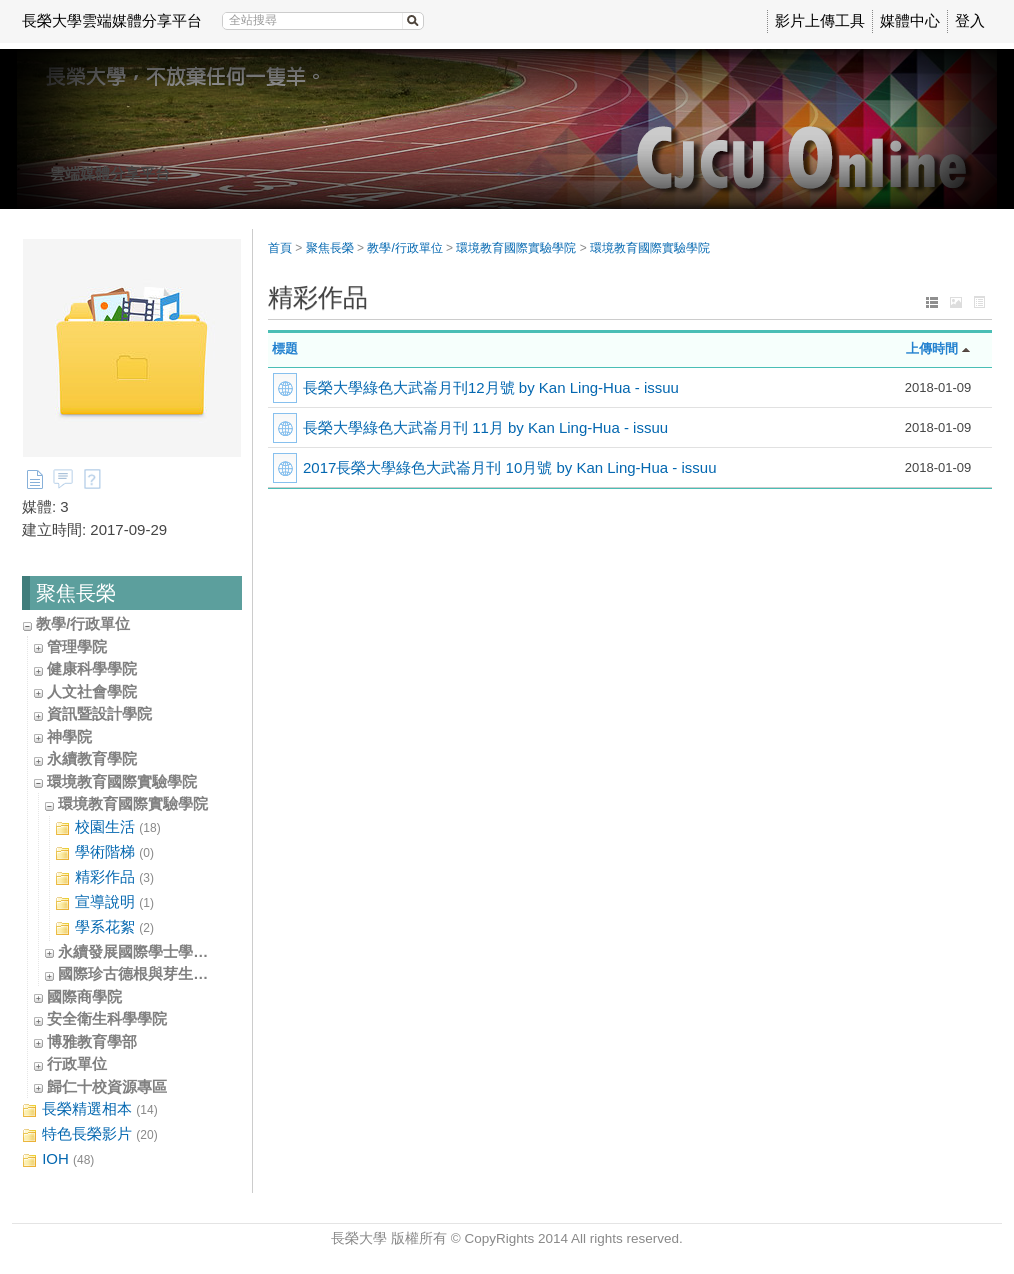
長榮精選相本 (90, 1109)
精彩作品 (104, 877)
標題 (285, 348)
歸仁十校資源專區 (107, 1086)
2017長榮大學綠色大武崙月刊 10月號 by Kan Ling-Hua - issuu (509, 467)
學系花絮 (104, 927)
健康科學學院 (92, 668)
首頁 (280, 248)
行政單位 (77, 1063)
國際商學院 (84, 996)
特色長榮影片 (90, 1134)
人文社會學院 (92, 691)
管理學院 (77, 646)
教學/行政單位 (83, 623)
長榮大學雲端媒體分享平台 (112, 20)
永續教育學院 (92, 758)
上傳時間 (932, 348)
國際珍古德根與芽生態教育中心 (163, 973)
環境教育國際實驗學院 (122, 781)
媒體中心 (910, 20)
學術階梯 (104, 852)
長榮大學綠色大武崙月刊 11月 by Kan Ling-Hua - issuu (485, 427)
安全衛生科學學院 (107, 1018)
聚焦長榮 (330, 248)
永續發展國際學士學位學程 (148, 951)
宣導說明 (104, 902)
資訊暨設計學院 (99, 713)
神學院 (69, 736)
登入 (970, 20)
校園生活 (108, 827)
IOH (58, 1159)
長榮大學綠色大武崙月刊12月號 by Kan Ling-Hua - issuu (491, 387)
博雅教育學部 (92, 1041)
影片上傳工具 (820, 20)
